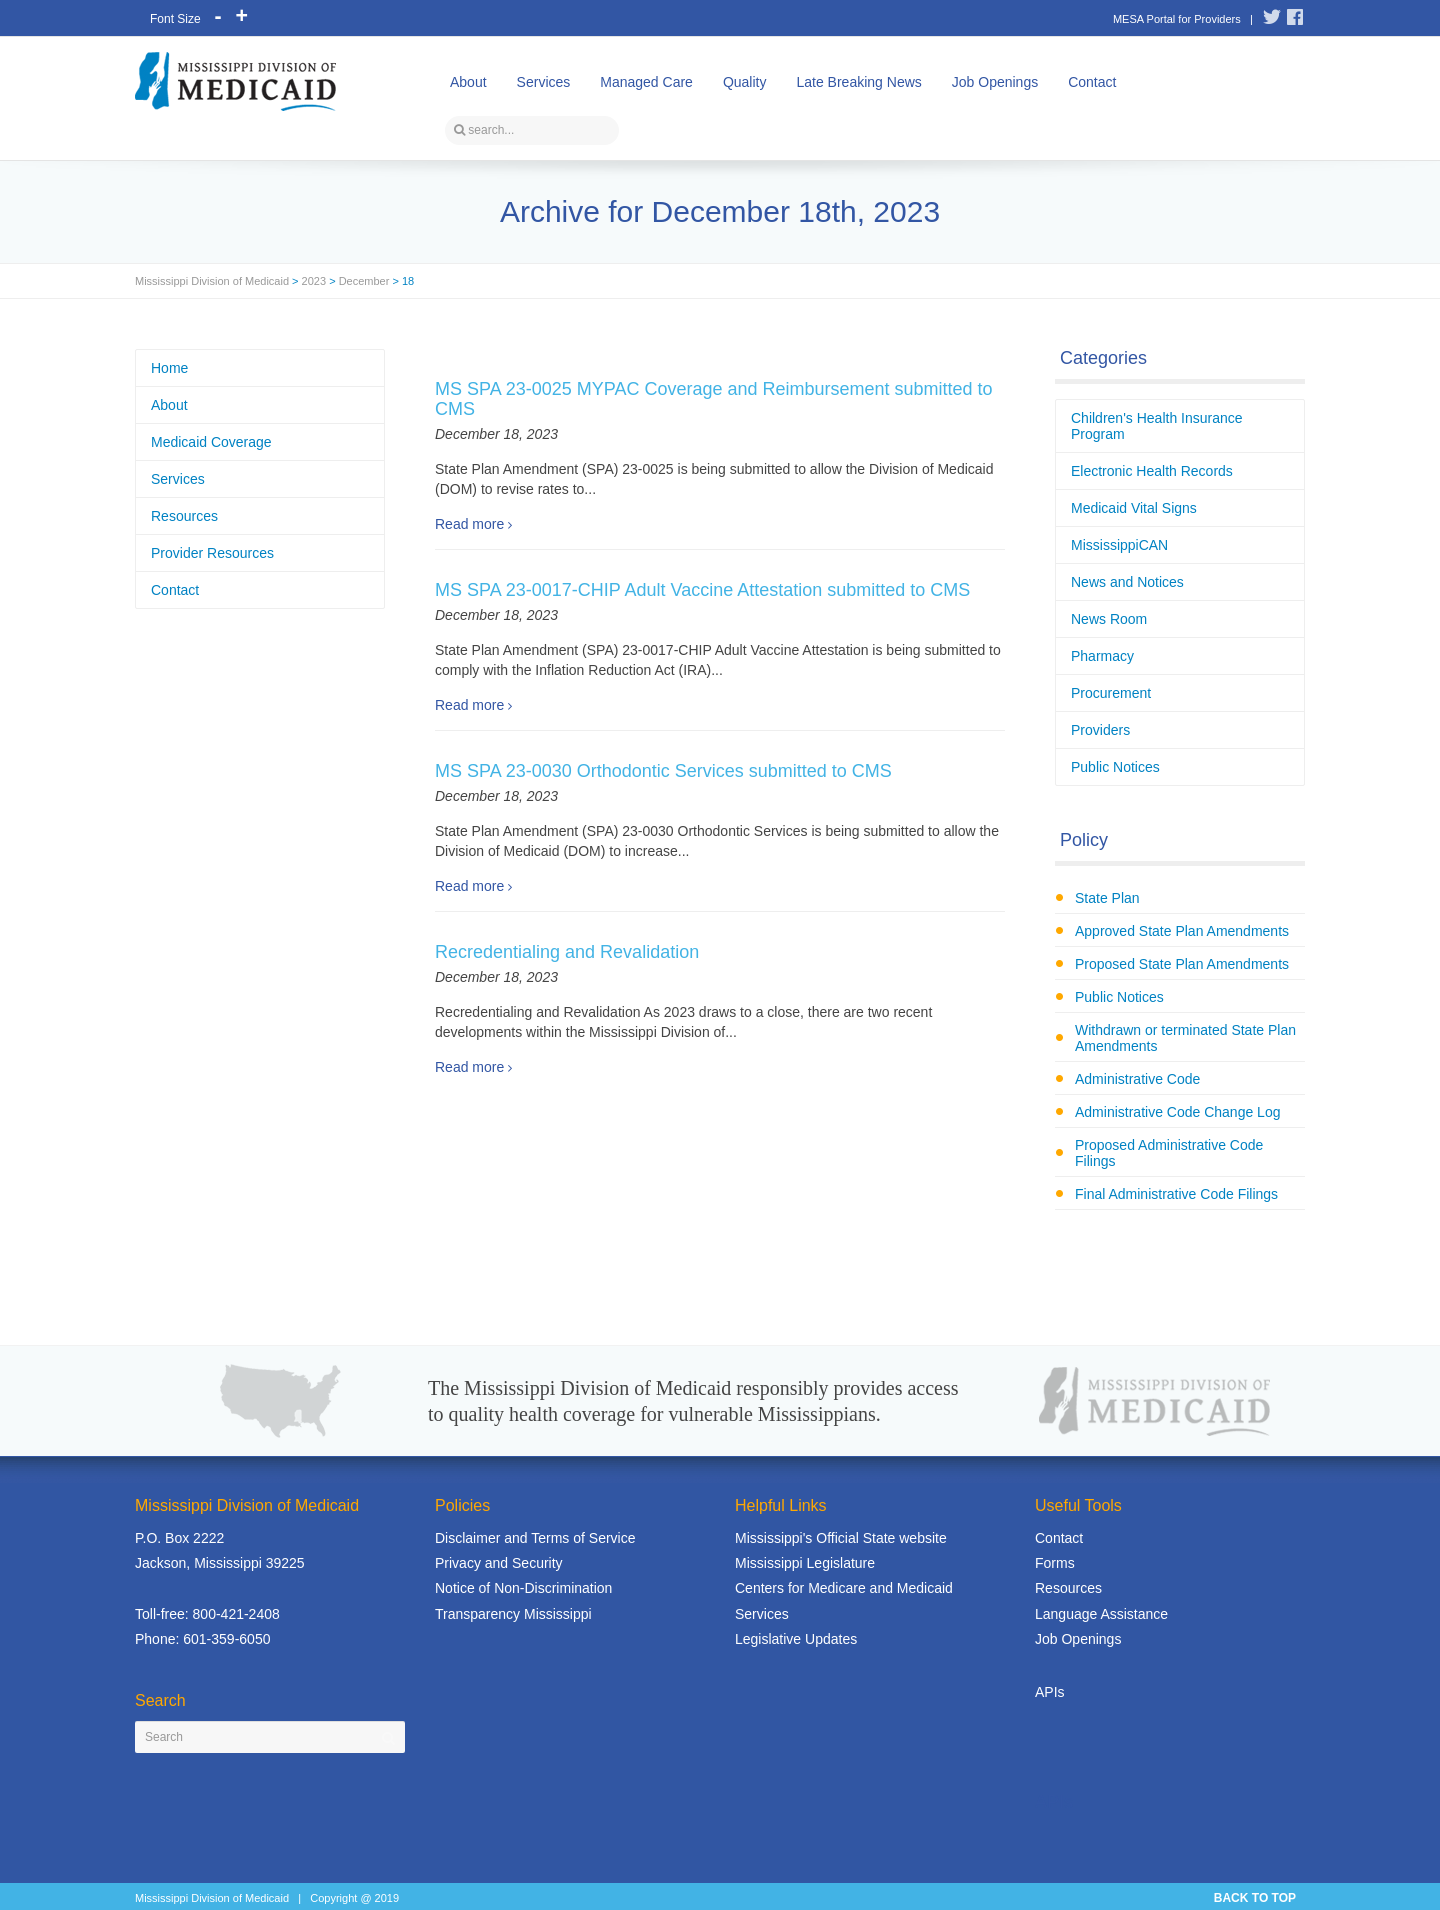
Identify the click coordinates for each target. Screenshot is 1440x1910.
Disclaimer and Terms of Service (535, 1538)
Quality (745, 82)
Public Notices (1115, 767)
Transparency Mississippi (513, 1614)
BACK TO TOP (1255, 1898)
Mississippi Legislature (805, 1563)
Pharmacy (1102, 656)
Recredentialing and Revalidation (567, 952)
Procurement (1111, 693)
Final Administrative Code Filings (1176, 1194)
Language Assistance (1101, 1614)
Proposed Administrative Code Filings (1169, 1153)
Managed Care (646, 82)
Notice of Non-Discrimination (523, 1588)
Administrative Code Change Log (1177, 1112)
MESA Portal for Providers (1177, 19)
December (364, 281)
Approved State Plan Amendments (1182, 931)
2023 (314, 281)
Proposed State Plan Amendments (1182, 964)
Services (544, 82)
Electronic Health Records (1152, 471)
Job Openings (995, 82)
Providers (1100, 730)
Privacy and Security (499, 1563)
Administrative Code (1137, 1079)
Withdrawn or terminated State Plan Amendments (1185, 1038)
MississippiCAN (1119, 545)
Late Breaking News (858, 82)
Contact (1092, 82)
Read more (469, 524)
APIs (1050, 1692)
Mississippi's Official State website (841, 1538)
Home (169, 368)
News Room (1109, 619)
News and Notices (1127, 582)
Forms (1055, 1563)
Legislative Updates (796, 1639)
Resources (184, 516)
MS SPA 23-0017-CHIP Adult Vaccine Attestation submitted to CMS (702, 590)
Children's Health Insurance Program (1157, 426)
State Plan (1107, 898)
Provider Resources (212, 553)
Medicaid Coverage (211, 442)
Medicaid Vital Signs (1134, 508)
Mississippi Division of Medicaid (212, 281)
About (468, 82)
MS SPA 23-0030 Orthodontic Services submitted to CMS (663, 771)
